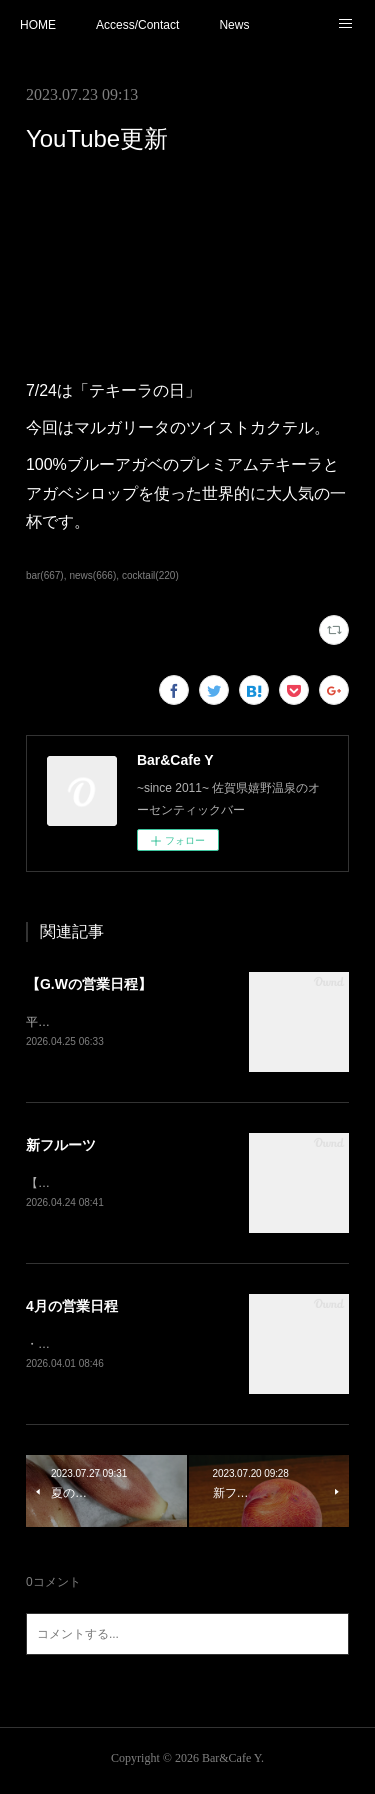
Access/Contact (137, 25)
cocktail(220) (150, 575)
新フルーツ (61, 1146)
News (234, 25)
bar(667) (45, 575)
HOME (38, 25)
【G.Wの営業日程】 (89, 984)
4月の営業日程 (72, 1308)
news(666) (92, 575)
